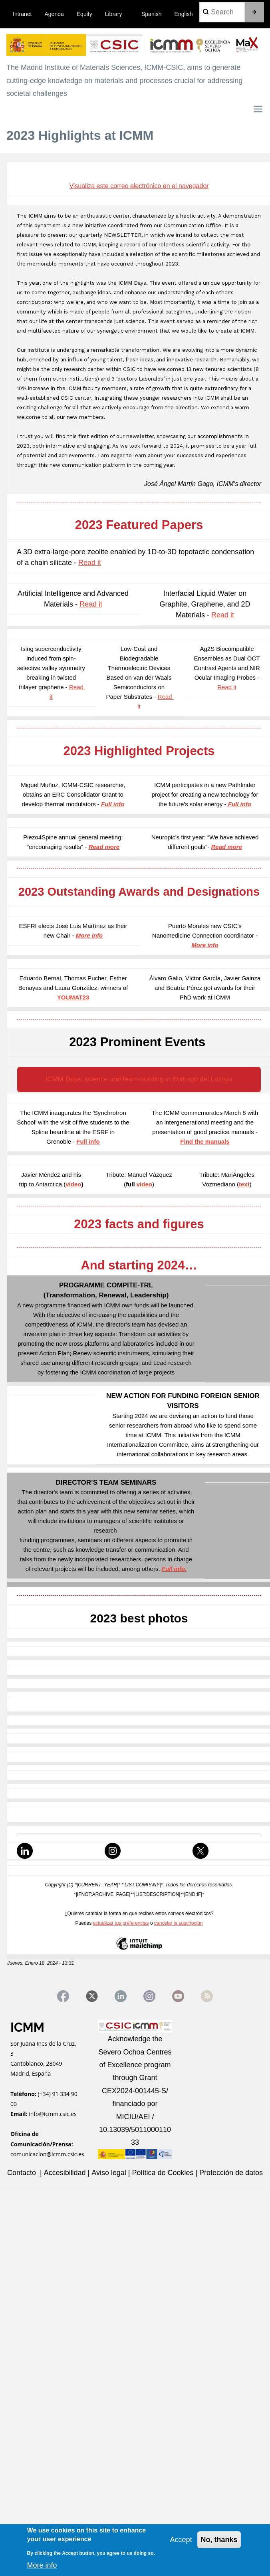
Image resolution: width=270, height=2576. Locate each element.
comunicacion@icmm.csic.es (47, 2154)
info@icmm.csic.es (53, 2114)
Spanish (151, 14)
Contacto (23, 2173)
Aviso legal (109, 2173)
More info (42, 2565)
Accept (181, 2540)
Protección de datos (230, 2173)
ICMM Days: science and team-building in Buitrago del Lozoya (139, 1079)
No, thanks (219, 2540)
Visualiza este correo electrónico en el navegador (138, 185)
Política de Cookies (163, 2173)
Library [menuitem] (113, 14)
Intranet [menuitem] (22, 14)
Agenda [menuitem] (54, 14)
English (184, 14)
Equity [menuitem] (84, 14)
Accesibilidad (65, 2173)
